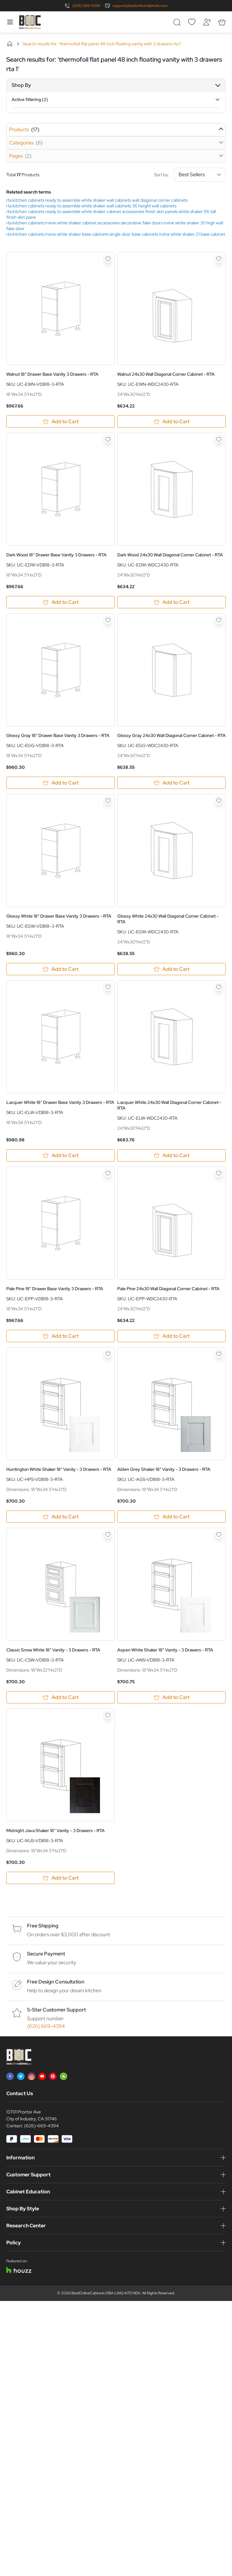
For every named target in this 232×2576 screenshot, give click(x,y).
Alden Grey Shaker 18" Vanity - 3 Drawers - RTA (163, 1469)
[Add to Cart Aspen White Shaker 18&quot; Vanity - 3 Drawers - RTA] (171, 1697)
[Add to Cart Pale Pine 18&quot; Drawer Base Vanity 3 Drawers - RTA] (60, 1336)
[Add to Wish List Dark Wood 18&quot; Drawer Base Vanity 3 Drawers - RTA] (107, 439)
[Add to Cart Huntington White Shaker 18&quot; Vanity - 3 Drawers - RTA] (60, 1516)
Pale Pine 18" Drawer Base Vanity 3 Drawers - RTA (54, 1288)
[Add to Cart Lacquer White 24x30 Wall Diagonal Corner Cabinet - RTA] (171, 1155)
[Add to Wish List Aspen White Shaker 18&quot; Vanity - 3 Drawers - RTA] (218, 1534)
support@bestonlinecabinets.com (140, 5)
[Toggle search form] (176, 22)
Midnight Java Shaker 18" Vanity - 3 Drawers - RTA (55, 1830)
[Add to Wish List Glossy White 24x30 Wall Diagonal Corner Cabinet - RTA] (218, 800)
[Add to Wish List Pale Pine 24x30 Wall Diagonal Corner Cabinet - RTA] (218, 1173)
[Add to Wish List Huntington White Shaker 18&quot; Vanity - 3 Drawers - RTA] (107, 1354)
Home (9, 43)
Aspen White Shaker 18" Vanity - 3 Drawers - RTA (165, 1650)
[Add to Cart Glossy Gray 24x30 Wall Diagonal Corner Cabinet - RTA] (171, 783)
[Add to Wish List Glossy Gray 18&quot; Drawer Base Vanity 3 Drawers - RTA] (107, 620)
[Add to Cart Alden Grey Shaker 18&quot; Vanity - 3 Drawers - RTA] (171, 1516)
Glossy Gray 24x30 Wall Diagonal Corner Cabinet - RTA (171, 735)
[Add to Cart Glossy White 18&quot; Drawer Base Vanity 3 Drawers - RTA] (60, 969)
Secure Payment (46, 1953)
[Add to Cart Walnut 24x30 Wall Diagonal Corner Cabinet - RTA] (171, 421)
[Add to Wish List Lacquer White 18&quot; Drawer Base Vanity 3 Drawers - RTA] (107, 987)
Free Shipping (42, 1925)
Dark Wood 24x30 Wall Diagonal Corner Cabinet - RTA (170, 555)
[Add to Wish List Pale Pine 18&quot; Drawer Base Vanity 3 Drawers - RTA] (107, 1173)
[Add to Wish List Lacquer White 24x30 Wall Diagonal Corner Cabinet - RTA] (218, 987)
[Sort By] (200, 175)
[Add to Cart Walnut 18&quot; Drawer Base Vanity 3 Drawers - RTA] (60, 421)
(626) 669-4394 (86, 5)
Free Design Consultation (55, 1981)
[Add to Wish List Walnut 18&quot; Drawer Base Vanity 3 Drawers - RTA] (107, 259)
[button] (116, 85)
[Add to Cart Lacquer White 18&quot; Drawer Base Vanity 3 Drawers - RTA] (60, 1155)
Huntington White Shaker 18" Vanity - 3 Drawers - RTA (58, 1469)
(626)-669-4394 (41, 2126)
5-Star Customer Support (56, 2009)
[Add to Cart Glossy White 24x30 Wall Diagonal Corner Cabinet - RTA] (171, 969)
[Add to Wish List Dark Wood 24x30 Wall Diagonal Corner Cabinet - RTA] (218, 439)
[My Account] (207, 22)
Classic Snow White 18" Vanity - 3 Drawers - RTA (53, 1650)
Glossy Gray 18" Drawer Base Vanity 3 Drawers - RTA (57, 735)
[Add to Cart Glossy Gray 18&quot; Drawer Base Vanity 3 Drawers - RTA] (60, 783)
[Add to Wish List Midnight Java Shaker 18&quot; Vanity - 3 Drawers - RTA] (107, 1715)
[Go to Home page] (30, 22)
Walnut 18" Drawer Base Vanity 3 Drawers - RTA (52, 374)
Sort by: (190, 175)
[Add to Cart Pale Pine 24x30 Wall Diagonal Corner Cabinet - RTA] (171, 1336)
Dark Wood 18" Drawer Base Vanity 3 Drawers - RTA (56, 555)
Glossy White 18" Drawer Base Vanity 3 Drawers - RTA (58, 916)
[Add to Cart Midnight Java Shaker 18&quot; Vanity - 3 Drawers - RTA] (60, 1878)
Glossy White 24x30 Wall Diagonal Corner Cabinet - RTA (167, 919)
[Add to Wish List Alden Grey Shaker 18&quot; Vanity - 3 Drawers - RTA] (218, 1354)
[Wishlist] (192, 22)
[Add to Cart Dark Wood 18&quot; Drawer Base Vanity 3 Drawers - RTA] (60, 602)
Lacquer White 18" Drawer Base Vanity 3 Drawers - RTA (60, 1102)
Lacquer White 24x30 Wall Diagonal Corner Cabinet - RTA (169, 1105)
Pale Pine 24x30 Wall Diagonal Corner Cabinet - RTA (168, 1288)
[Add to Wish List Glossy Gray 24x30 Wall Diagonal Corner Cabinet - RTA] (218, 620)
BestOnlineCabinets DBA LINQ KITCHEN (105, 2293)
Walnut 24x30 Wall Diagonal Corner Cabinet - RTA (166, 374)
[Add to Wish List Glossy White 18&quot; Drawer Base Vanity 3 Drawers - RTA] (107, 800)
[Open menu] (10, 22)
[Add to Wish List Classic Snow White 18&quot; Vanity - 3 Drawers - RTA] (107, 1534)
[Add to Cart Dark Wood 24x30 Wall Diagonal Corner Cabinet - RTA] (171, 602)
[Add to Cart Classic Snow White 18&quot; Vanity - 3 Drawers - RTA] (60, 1697)
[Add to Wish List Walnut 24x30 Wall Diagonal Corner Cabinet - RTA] (218, 259)
